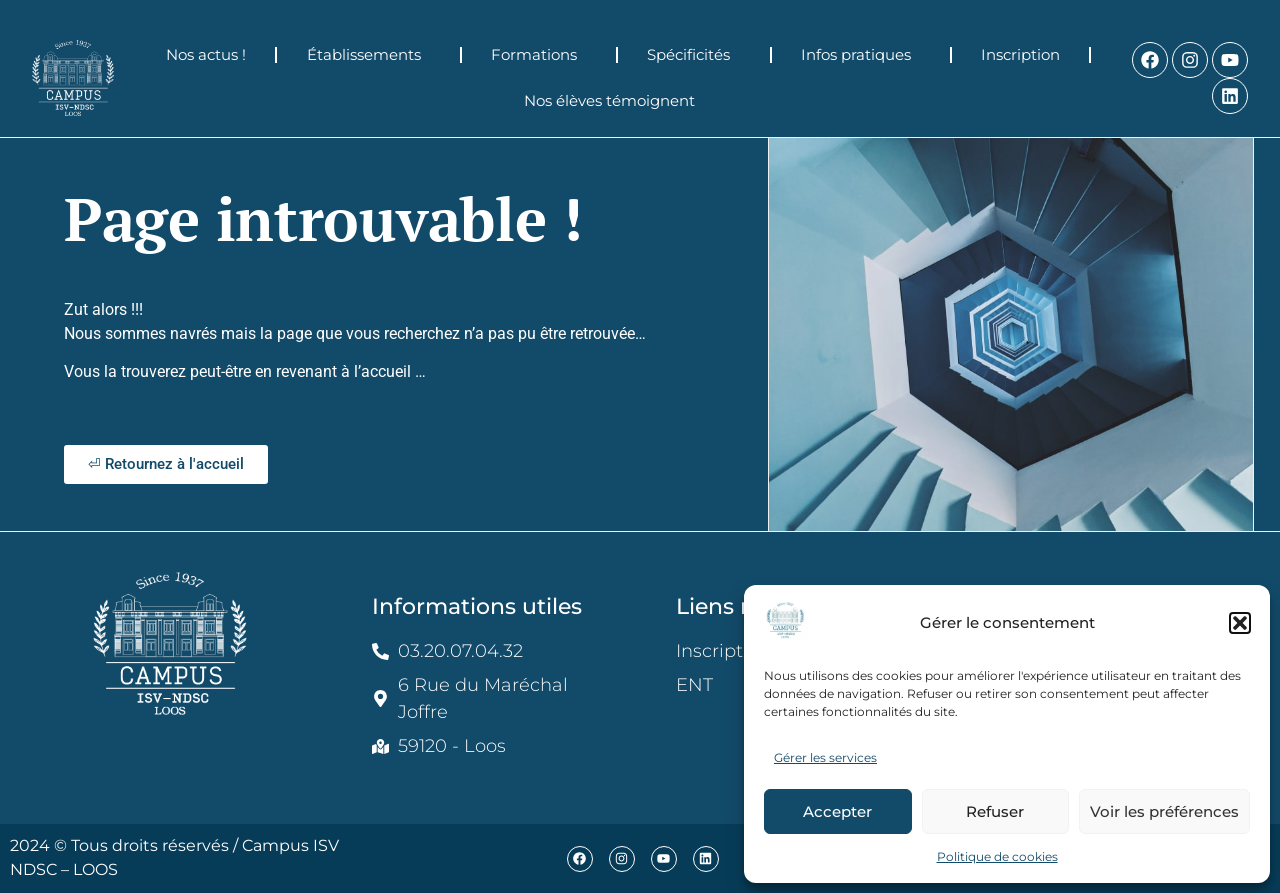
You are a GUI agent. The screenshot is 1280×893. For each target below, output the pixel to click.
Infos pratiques (861, 55)
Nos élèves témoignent (614, 101)
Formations (539, 55)
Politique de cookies (997, 856)
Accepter (837, 811)
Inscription (1020, 54)
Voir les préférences (1164, 811)
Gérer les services (825, 757)
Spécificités (693, 55)
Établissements (369, 55)
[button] (1240, 623)
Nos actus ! (206, 54)
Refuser (995, 811)
